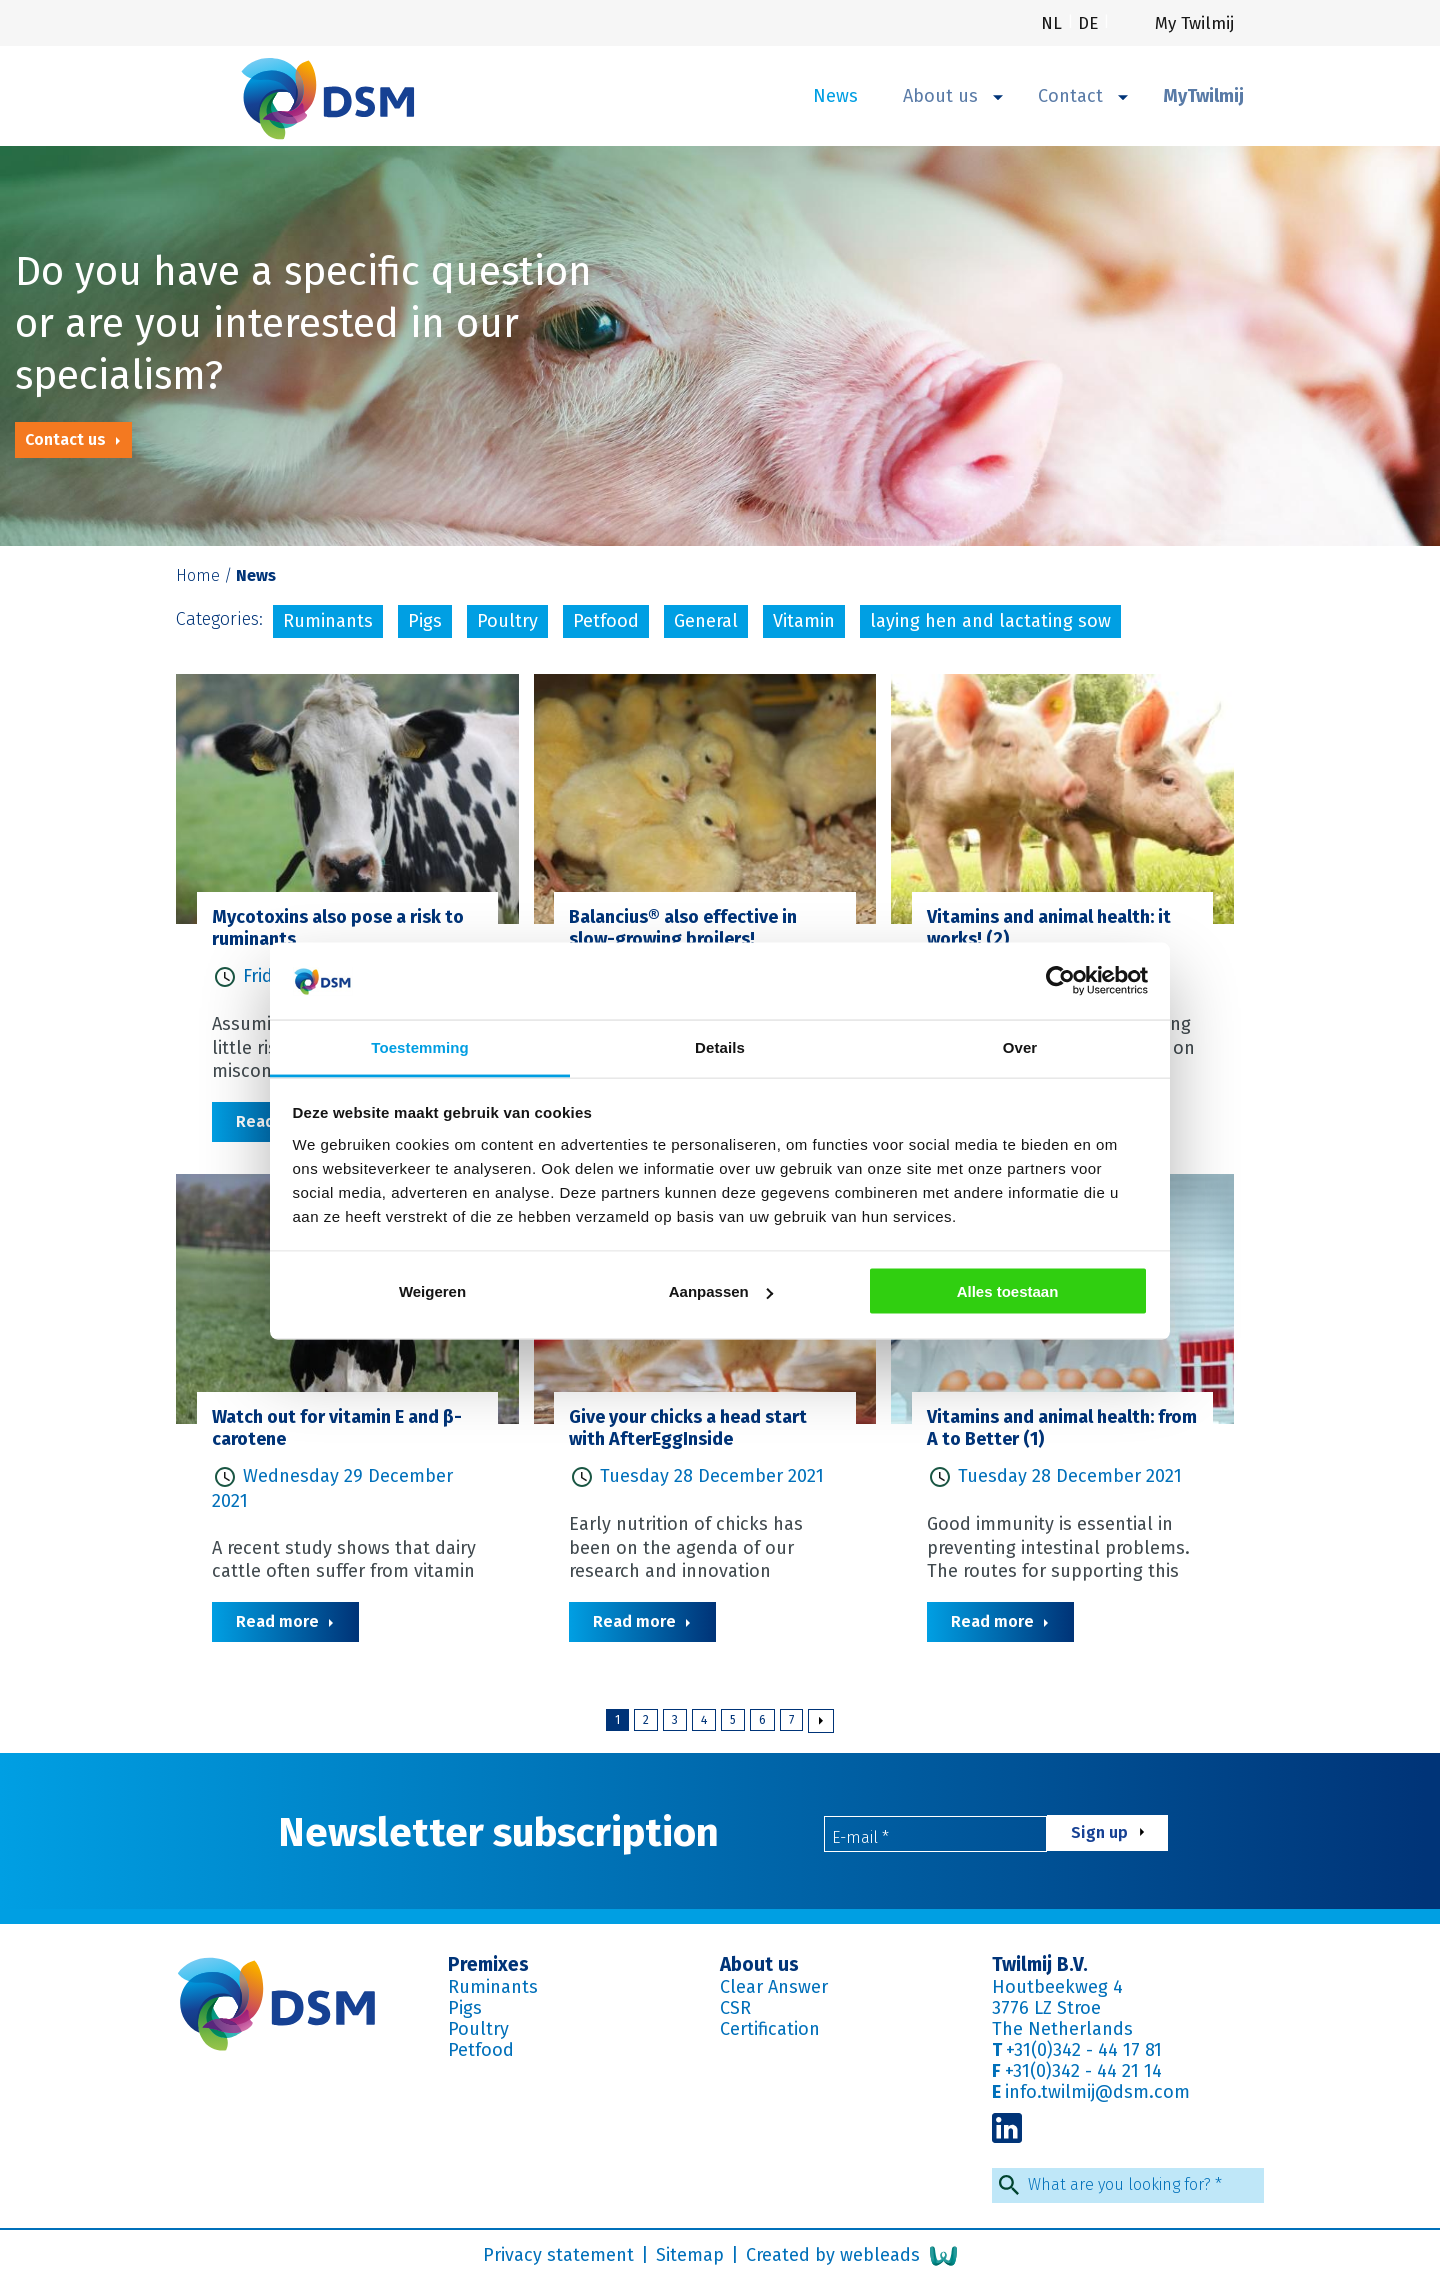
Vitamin (804, 621)
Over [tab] (1020, 1046)
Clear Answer (774, 1987)
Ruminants (328, 621)
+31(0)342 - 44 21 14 (1083, 2071)
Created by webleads (851, 2256)
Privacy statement (561, 2255)
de (1090, 23)
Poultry (507, 621)
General (706, 621)
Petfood (606, 621)
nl (1054, 23)
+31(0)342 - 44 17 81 (1084, 2050)
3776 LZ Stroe (1046, 2008)
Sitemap (692, 2255)
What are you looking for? (1125, 2184)
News (835, 96)
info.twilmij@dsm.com (1097, 2092)
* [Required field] (885, 1837)
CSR (735, 2008)
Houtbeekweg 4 (1057, 1987)
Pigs (425, 621)
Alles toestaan (1008, 1291)
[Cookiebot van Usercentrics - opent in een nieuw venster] (1060, 981)
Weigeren (432, 1291)
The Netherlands (1062, 2029)
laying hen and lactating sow (990, 621)
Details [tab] (720, 1046)
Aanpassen (721, 1291)
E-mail (860, 1837)
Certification (770, 2029)
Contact (1083, 96)
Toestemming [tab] (420, 1046)
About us (953, 96)
